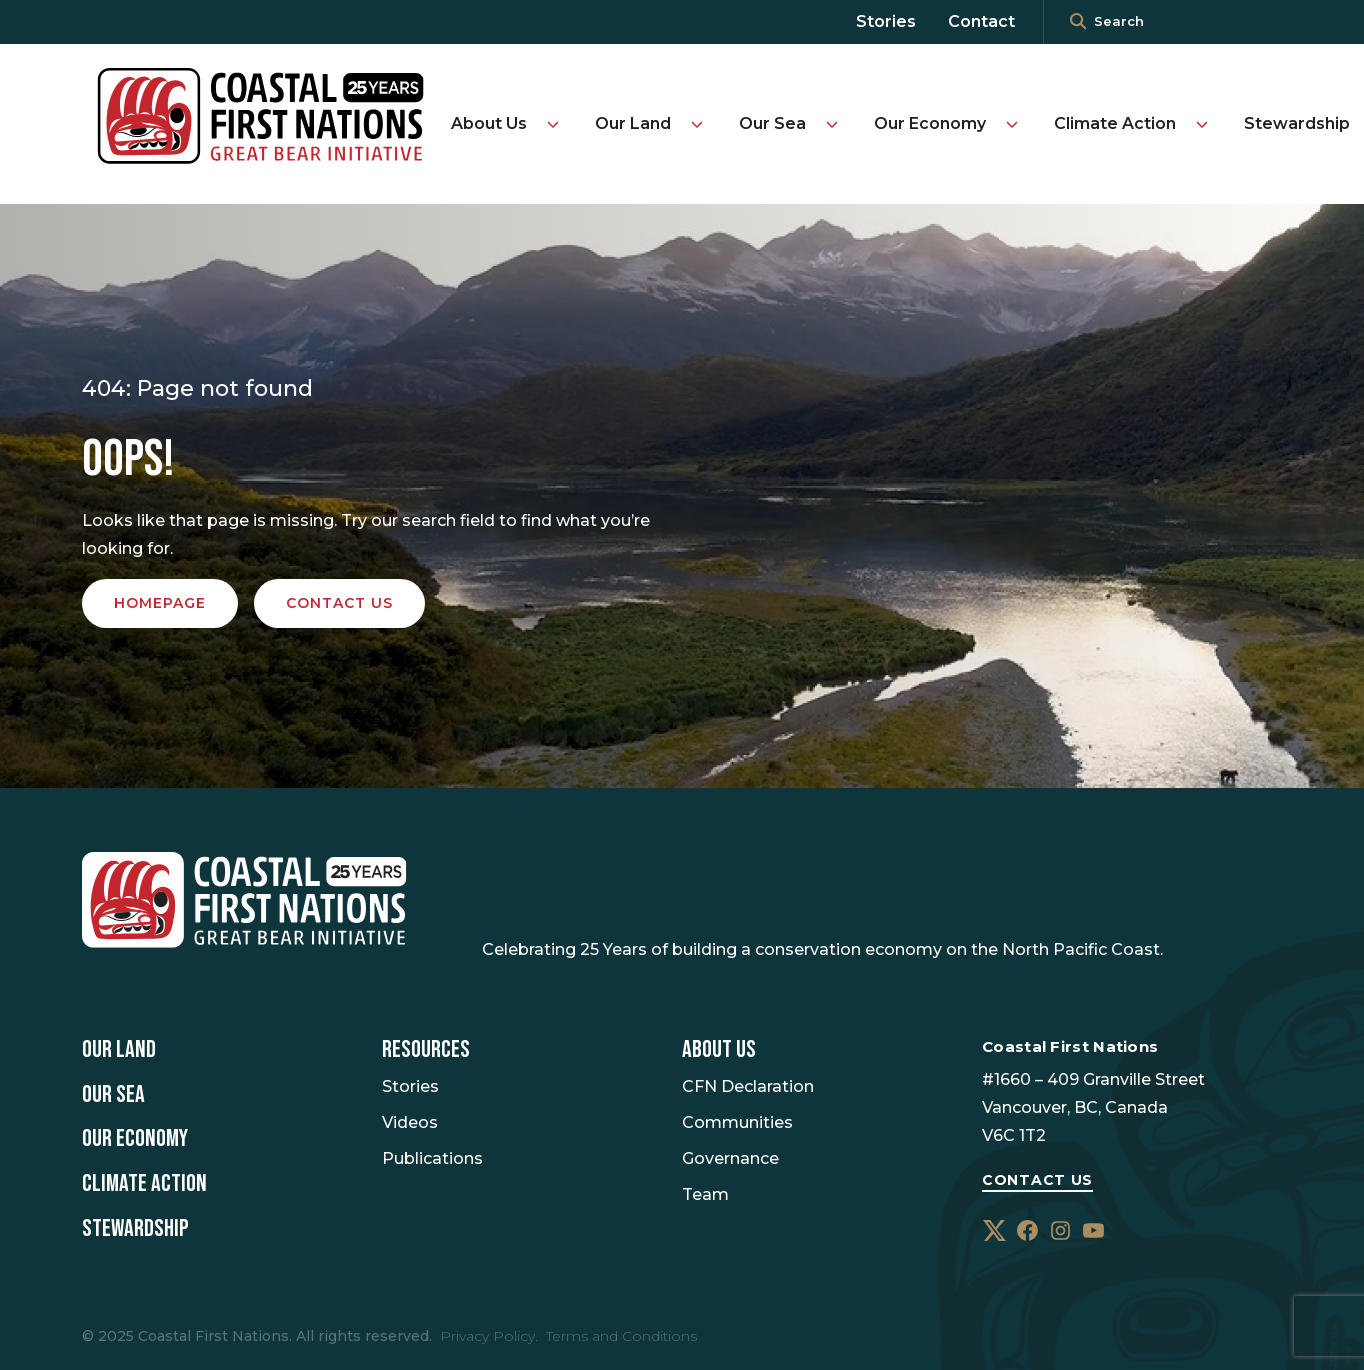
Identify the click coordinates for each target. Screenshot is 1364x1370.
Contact (981, 21)
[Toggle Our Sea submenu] (832, 124)
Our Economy (930, 123)
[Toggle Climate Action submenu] (1202, 124)
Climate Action (1115, 123)
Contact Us (1037, 1180)
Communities (737, 1122)
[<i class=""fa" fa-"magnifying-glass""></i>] (1078, 22)
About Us (489, 123)
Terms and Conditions (621, 1336)
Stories (886, 21)
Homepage (160, 603)
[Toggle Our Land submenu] (697, 124)
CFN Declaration (748, 1086)
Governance (730, 1158)
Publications (432, 1158)
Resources (426, 1050)
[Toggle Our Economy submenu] (1012, 124)
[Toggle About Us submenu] (553, 124)
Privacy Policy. (489, 1336)
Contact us (339, 603)
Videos (410, 1122)
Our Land (633, 123)
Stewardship (1297, 123)
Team (705, 1194)
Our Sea (772, 123)
